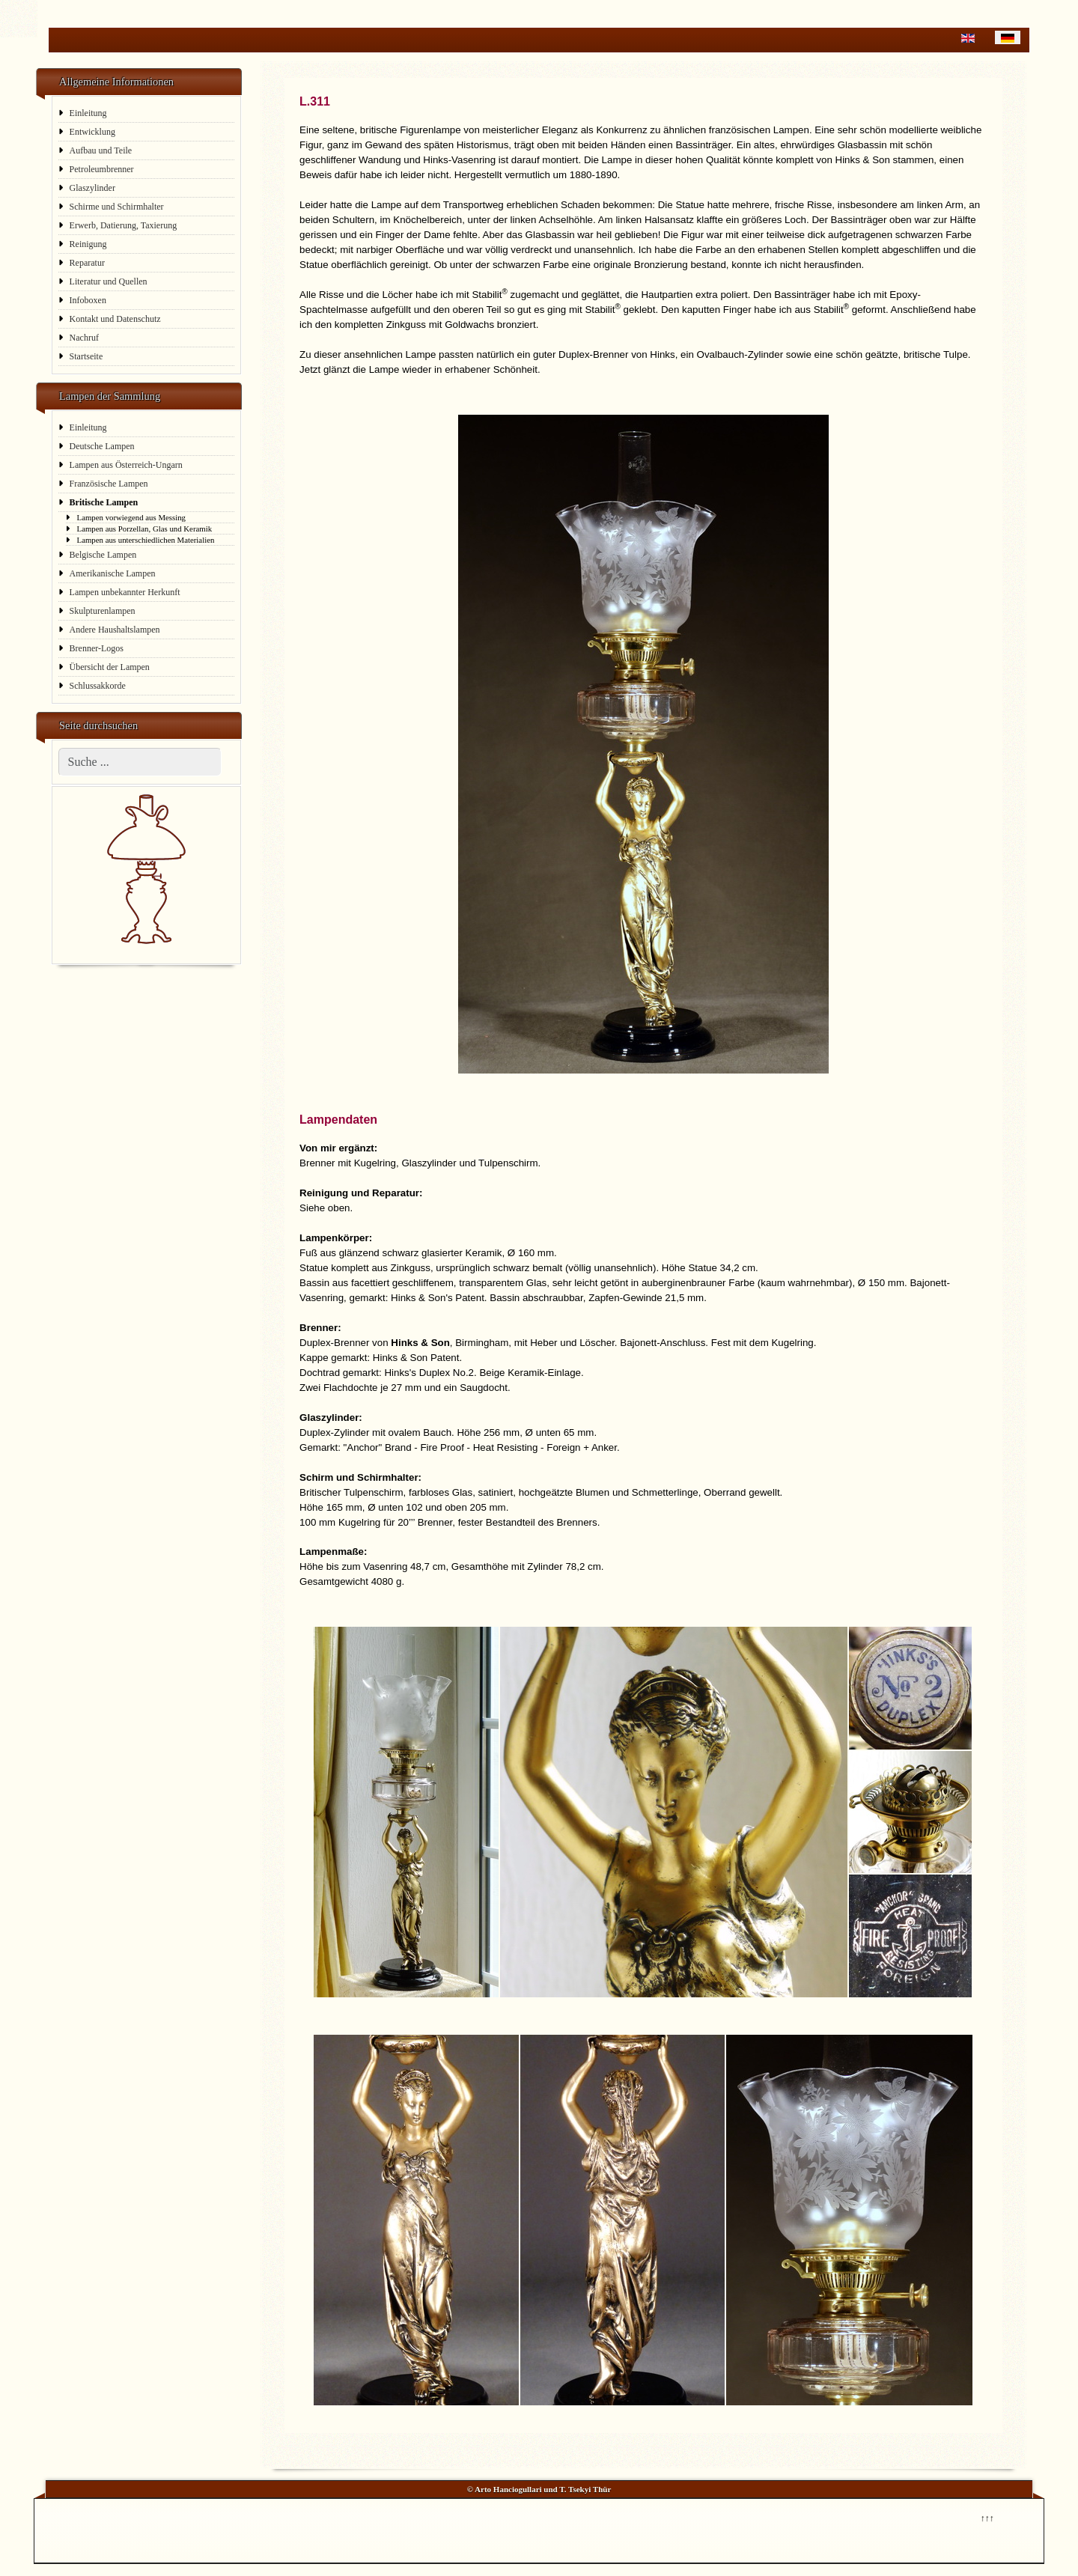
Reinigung (88, 244)
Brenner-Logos (97, 648)
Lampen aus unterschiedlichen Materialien (146, 539)
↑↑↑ (986, 2517)
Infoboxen (88, 300)
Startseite (86, 356)
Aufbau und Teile (101, 150)
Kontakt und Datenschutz (115, 319)
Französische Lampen (109, 483)
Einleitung (88, 113)
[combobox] (140, 762)
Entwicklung (92, 132)
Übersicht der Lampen (110, 667)
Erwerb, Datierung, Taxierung (123, 225)
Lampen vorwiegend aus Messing (131, 517)
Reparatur (87, 263)
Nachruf (84, 337)
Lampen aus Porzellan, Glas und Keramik (145, 528)
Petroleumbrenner (102, 169)
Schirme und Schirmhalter (117, 206)
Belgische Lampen (103, 554)
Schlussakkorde (98, 685)
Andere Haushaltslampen (115, 629)
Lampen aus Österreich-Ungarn (126, 465)
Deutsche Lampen (102, 446)
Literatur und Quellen (108, 281)
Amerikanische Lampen (113, 573)
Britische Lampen (104, 502)
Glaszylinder (92, 188)
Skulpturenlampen (102, 611)
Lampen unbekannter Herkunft (125, 592)
